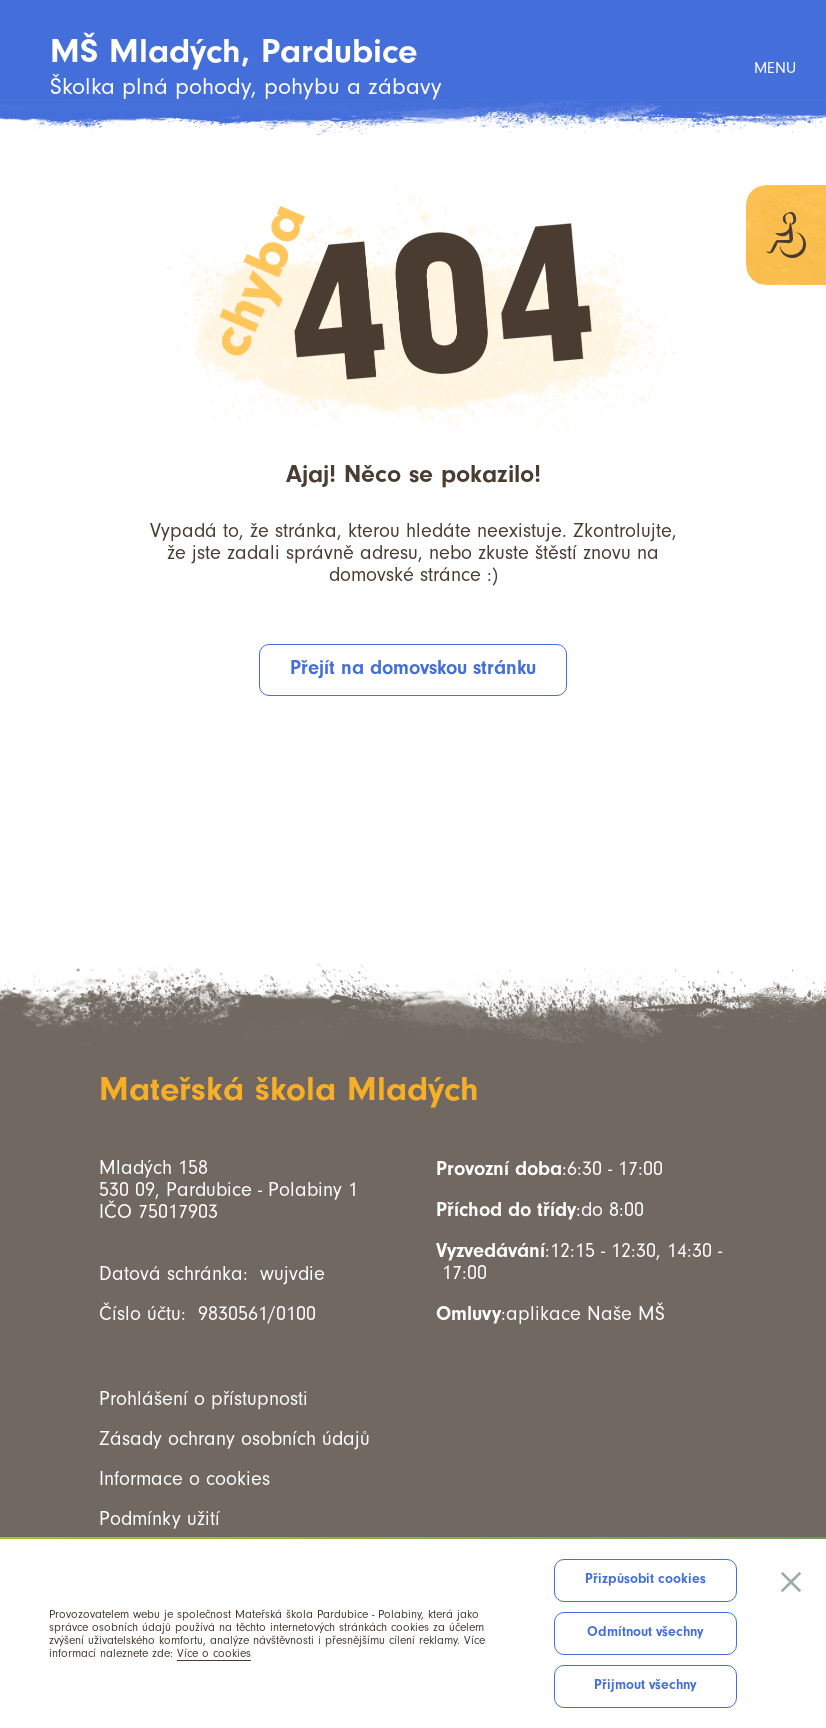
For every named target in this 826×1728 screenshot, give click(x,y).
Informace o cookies (184, 1479)
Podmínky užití (159, 1519)
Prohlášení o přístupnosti (203, 1399)
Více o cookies (214, 1653)
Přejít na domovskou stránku (413, 667)
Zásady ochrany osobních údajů (234, 1439)
